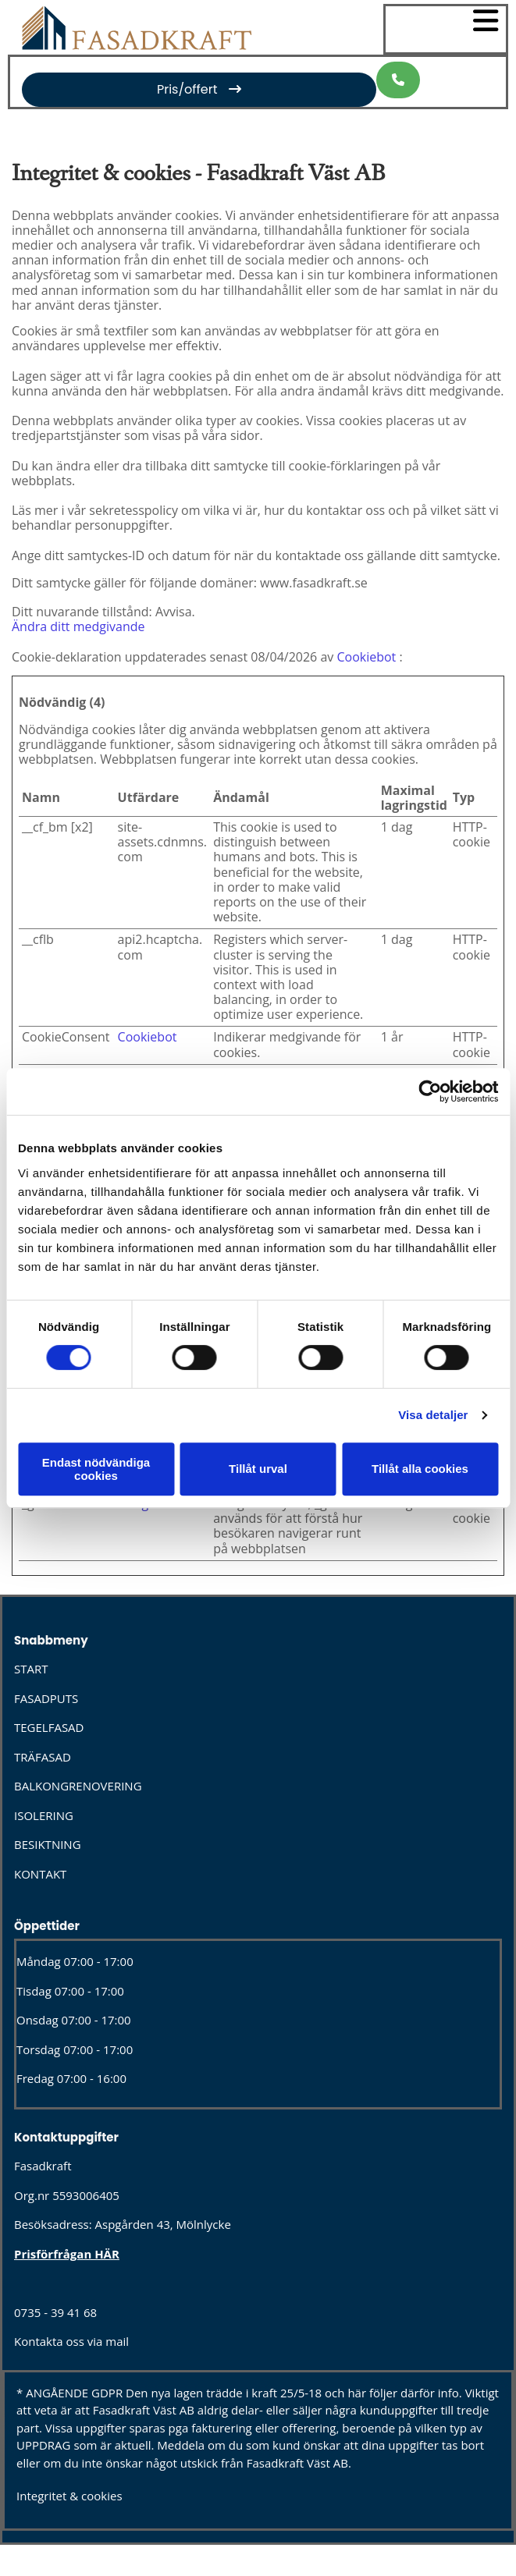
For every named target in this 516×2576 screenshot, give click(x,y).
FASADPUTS (46, 1698)
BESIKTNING (47, 1844)
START (31, 1669)
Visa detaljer (433, 1414)
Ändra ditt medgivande (78, 626)
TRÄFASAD (42, 1757)
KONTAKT (40, 1874)
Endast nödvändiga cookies (96, 1469)
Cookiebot (366, 656)
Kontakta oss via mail (71, 2341)
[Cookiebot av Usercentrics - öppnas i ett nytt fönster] (429, 1091)
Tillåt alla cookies (420, 1468)
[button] (199, 89)
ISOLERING (43, 1815)
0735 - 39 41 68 (55, 2312)
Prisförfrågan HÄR (66, 2254)
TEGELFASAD (49, 1727)
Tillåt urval (258, 1468)
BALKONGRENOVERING (78, 1786)
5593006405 (85, 2195)
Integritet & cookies (69, 2495)
